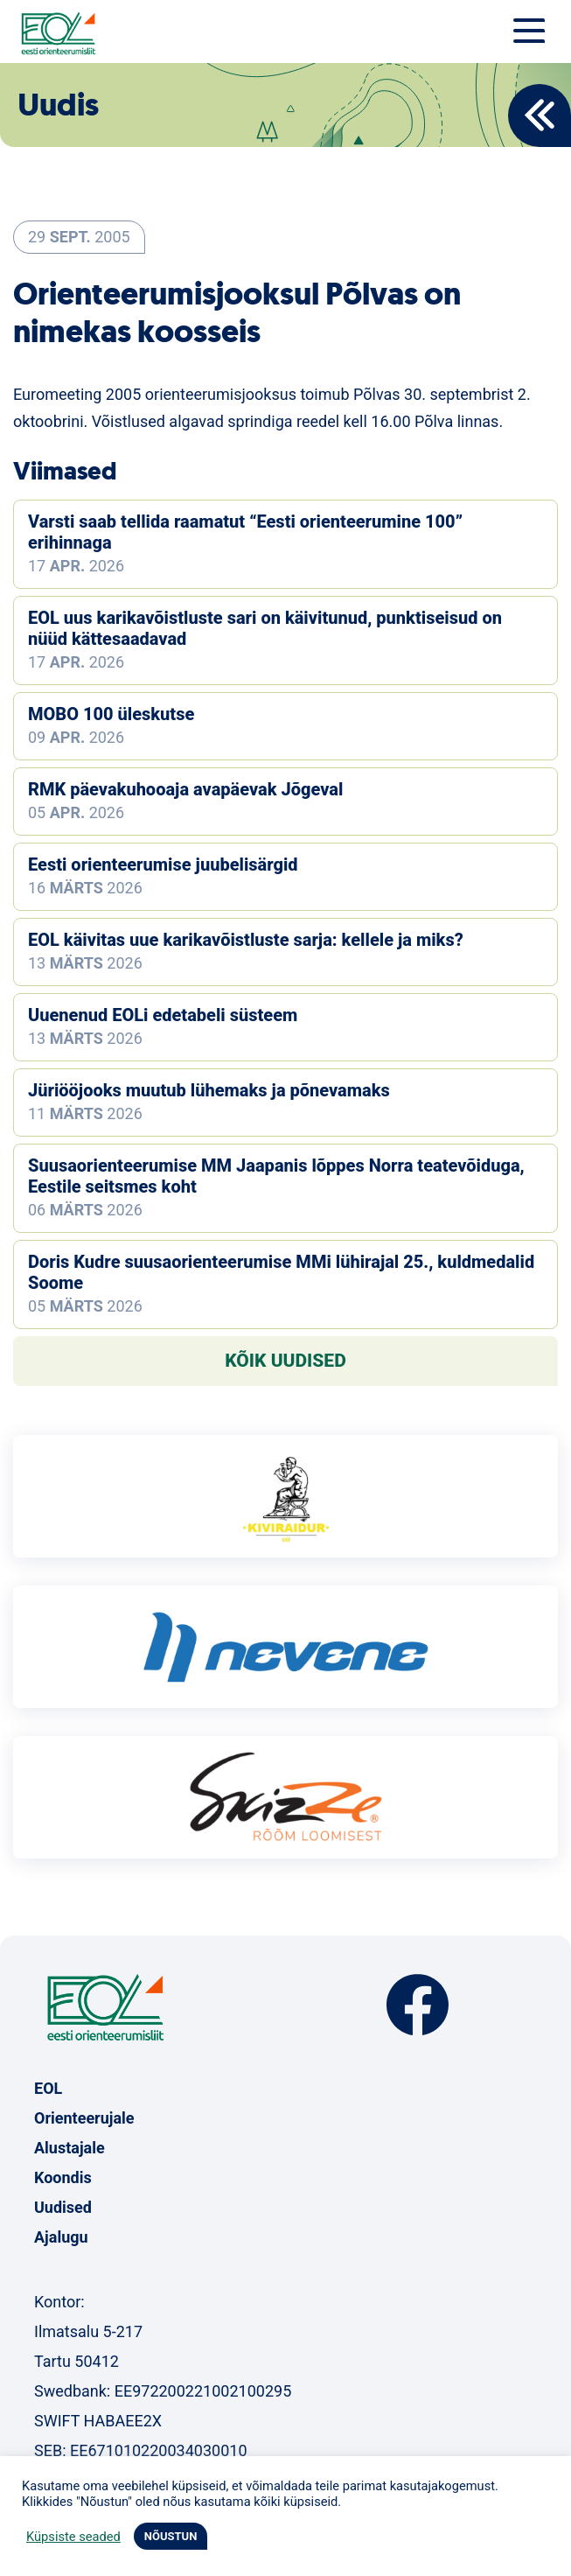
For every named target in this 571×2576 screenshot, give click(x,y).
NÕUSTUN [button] (171, 2536)
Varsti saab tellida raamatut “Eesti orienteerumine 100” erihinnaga (245, 532)
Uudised (63, 2207)
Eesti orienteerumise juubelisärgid (163, 864)
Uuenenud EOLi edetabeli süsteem (162, 1015)
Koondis (63, 2177)
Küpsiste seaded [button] (73, 2536)
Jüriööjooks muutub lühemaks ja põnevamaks (209, 1090)
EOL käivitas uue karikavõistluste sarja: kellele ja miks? (245, 939)
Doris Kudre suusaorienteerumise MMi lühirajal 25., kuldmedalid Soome (281, 1272)
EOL (48, 2088)
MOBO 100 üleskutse (111, 714)
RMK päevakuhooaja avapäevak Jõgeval (185, 789)
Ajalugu (61, 2237)
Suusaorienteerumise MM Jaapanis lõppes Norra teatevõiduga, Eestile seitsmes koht (276, 1176)
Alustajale (69, 2147)
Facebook (417, 2005)
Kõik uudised (285, 1360)
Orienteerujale (84, 2118)
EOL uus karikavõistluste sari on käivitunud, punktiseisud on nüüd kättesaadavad (265, 628)
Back (539, 115)
